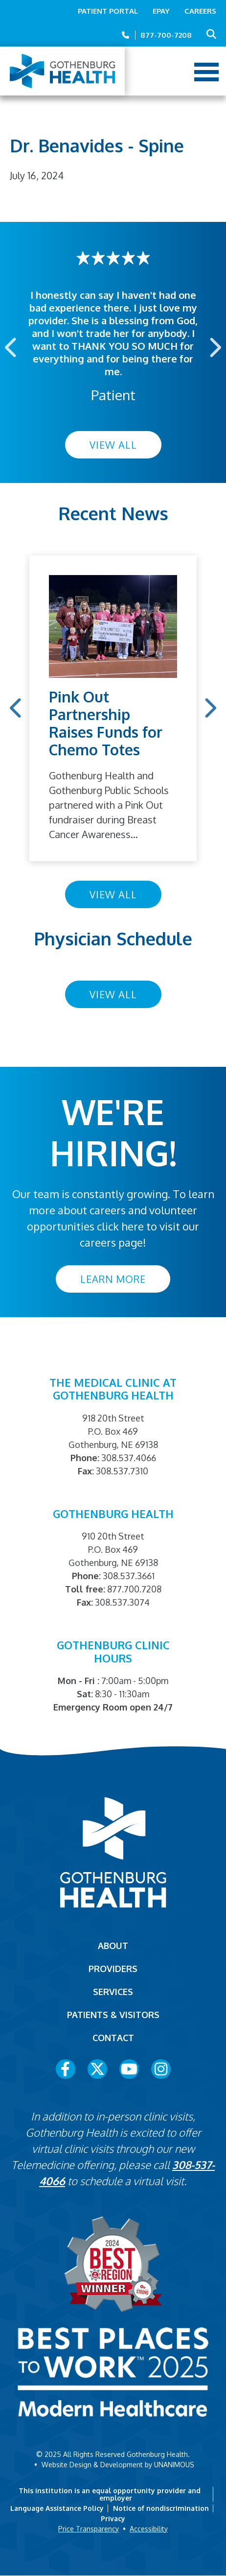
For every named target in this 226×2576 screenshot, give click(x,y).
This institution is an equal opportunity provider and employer (110, 2494)
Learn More (113, 1279)
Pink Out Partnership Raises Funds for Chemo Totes (105, 723)
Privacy (113, 2518)
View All (113, 444)
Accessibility (149, 2529)
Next (214, 347)
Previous (12, 347)
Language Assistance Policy (57, 2508)
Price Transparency (88, 2529)
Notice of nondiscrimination (161, 2508)
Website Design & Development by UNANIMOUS (118, 2464)
